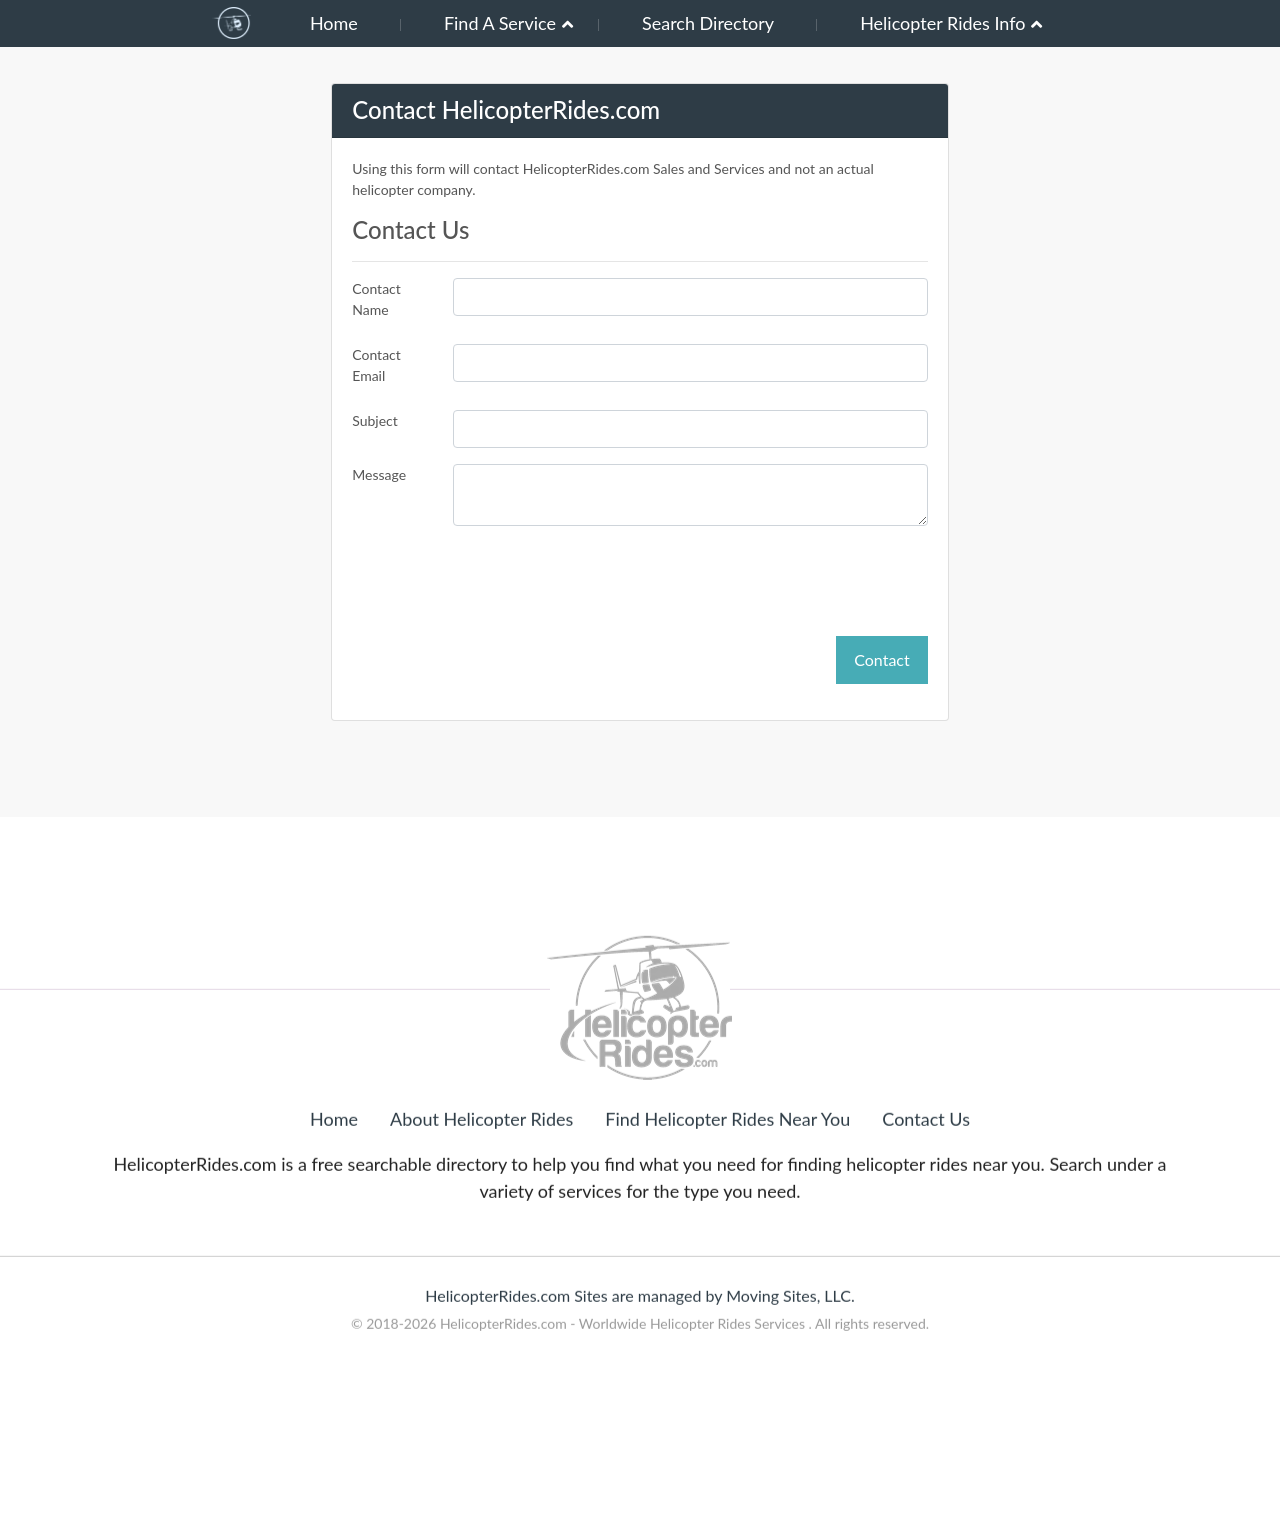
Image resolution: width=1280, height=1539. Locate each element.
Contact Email (376, 365)
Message (379, 474)
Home (334, 23)
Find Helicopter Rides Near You (727, 1183)
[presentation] (776, 581)
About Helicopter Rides (481, 1183)
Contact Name (376, 299)
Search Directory (708, 23)
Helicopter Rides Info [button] (942, 23)
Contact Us (926, 1183)
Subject (375, 420)
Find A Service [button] (500, 23)
